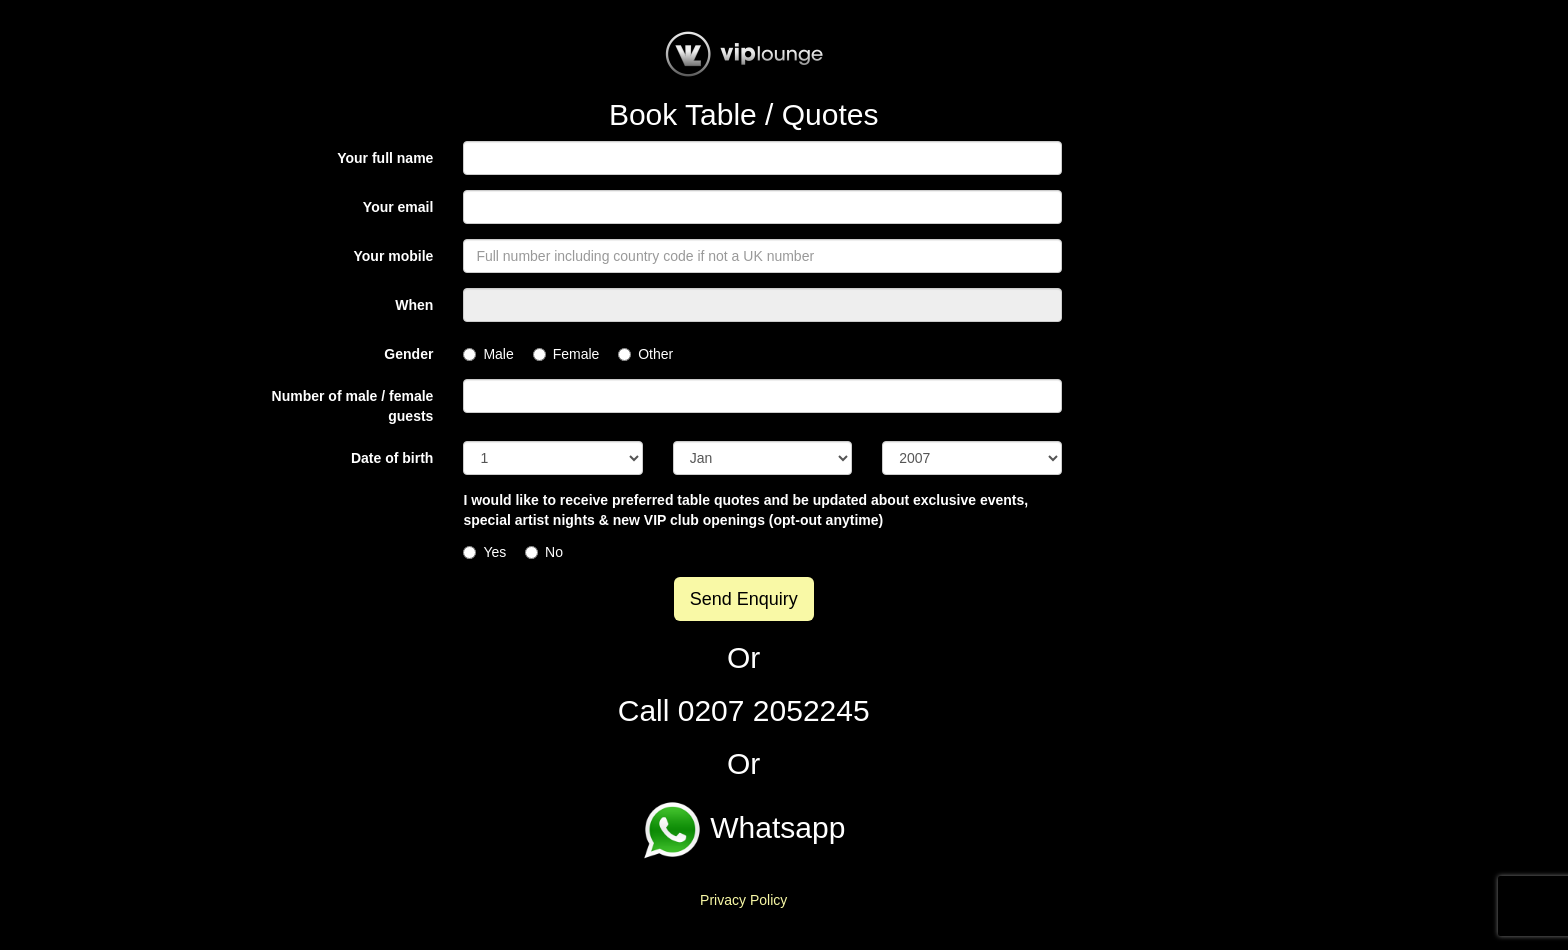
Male (488, 354)
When (414, 305)
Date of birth (392, 458)
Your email (398, 207)
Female (566, 354)
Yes (484, 552)
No (544, 552)
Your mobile (394, 256)
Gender (408, 354)
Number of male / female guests (353, 406)
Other (645, 354)
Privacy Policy (743, 900)
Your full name (385, 158)
